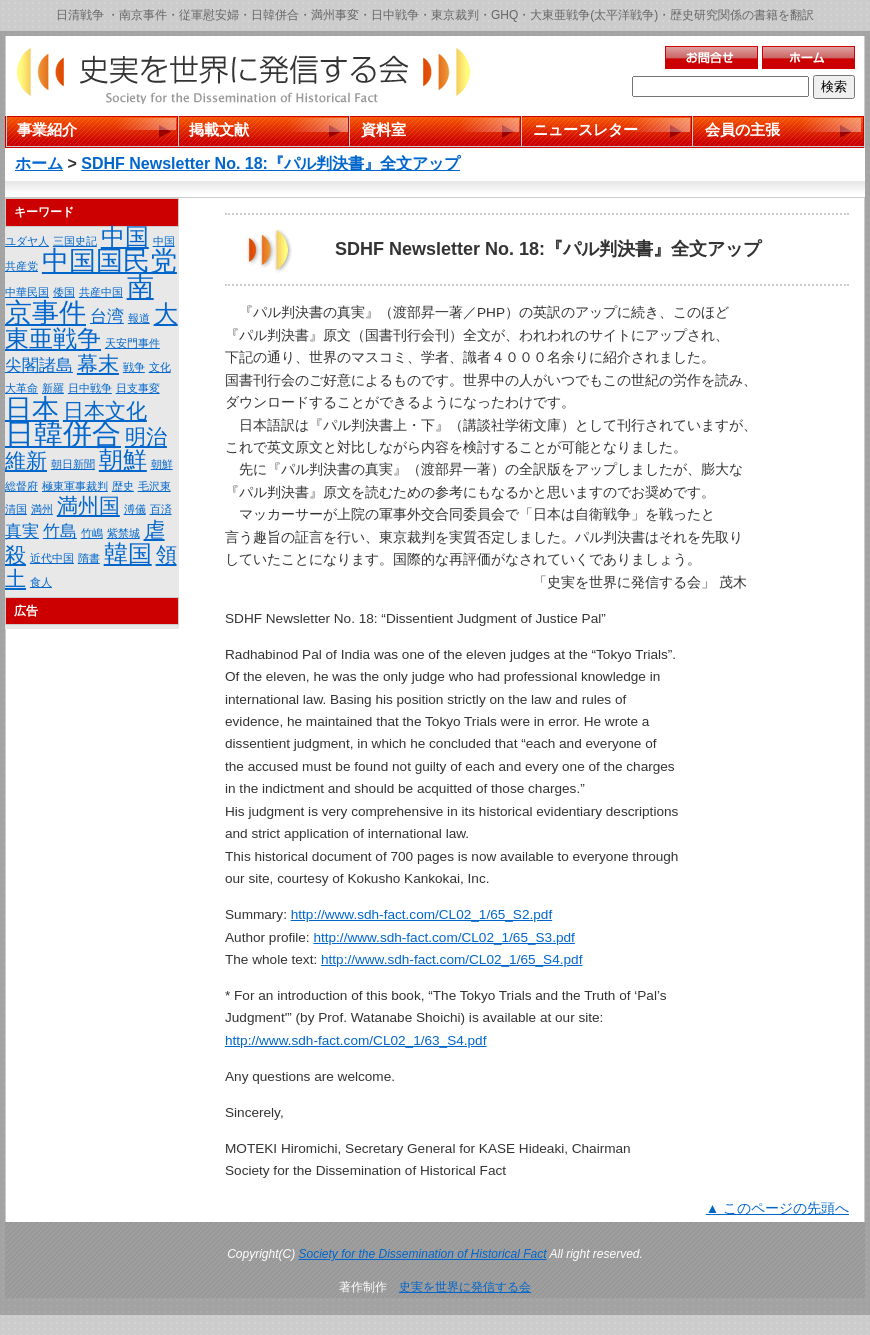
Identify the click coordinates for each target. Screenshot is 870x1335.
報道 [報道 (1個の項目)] (139, 318)
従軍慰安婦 (209, 15)
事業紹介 (47, 129)
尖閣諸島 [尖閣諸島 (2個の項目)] (39, 365)
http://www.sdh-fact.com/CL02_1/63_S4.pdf (355, 1040)
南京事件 (143, 15)
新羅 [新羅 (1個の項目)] (53, 388)
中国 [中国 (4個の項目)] (125, 236)
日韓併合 (275, 15)
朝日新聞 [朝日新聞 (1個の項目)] (73, 464)
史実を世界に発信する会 (465, 1287)
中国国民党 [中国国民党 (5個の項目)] (109, 261)
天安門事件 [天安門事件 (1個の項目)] (132, 343)
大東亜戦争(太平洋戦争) (594, 15)
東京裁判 (455, 15)
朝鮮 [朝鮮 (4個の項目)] (123, 459)
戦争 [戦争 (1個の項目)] (134, 367)
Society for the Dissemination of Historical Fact (423, 1254)
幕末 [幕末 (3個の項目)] (98, 363)
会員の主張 (742, 129)
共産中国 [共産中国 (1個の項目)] (101, 292)
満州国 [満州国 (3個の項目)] (88, 505)
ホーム (39, 163)
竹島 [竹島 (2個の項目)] (60, 531)
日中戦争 (395, 15)
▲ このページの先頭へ (777, 1208)
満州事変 (335, 15)
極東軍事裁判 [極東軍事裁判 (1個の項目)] (75, 486)
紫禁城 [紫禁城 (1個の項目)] (123, 533)
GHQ (504, 15)
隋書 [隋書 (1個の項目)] (89, 558)
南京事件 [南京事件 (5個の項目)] (79, 300)
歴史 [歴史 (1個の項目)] (123, 486)
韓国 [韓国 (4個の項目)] (128, 553)
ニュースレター (585, 129)
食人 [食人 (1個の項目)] (41, 582)
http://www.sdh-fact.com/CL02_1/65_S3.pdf (443, 937)
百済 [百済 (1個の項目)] (161, 509)
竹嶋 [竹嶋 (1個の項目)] (92, 533)
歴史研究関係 (706, 15)
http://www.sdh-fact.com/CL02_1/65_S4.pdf (451, 959)
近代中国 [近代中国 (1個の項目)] (52, 558)
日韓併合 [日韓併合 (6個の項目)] (63, 433)
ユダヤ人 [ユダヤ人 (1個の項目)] (27, 241)
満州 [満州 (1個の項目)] (42, 509)
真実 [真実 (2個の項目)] (22, 531)
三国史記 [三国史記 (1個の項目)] (75, 241)
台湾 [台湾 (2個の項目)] (107, 316)
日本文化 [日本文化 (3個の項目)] (105, 410)
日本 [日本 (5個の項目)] (32, 409)
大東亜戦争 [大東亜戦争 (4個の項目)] (91, 326)
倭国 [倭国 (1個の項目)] (64, 292)
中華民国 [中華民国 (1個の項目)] (27, 292)
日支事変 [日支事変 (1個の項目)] (138, 388)
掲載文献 (219, 129)
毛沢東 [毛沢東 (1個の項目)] (154, 486)
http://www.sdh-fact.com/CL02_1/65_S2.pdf (421, 914)
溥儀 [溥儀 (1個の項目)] (135, 509)
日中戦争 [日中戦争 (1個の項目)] (90, 388)
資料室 (383, 129)
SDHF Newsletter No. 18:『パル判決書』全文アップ (270, 163)
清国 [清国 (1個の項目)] (16, 509)
